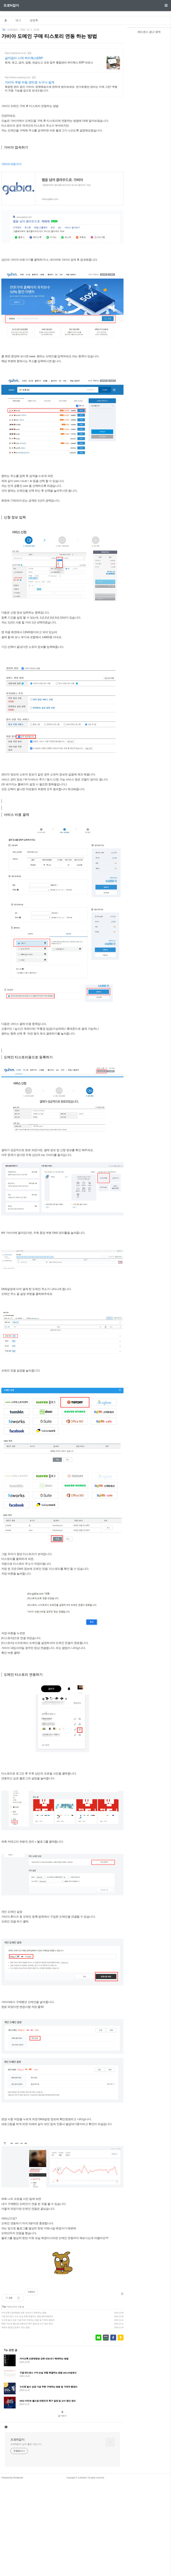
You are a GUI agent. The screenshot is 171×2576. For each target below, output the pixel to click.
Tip (3, 29)
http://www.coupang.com (18, 77)
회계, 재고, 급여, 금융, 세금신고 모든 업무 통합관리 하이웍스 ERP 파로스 (49, 62)
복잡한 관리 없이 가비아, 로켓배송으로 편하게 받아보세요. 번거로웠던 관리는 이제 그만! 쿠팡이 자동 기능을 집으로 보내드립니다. (61, 88)
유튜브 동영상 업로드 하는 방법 (15, 2327)
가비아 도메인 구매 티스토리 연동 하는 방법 (49, 36)
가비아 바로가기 (11, 164)
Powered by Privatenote (12, 2478)
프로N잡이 (11, 5)
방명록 (34, 20)
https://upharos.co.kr (15, 53)
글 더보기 (62, 2416)
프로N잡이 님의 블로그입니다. (26, 2444)
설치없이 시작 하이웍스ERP (24, 58)
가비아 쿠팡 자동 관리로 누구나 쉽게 (29, 82)
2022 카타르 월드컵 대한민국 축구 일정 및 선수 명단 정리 (27, 2324)
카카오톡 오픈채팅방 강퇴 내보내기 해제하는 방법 (23, 2313)
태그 (18, 20)
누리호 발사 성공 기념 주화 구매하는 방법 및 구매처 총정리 (28, 2320)
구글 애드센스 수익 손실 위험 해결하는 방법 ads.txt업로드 (27, 2316)
